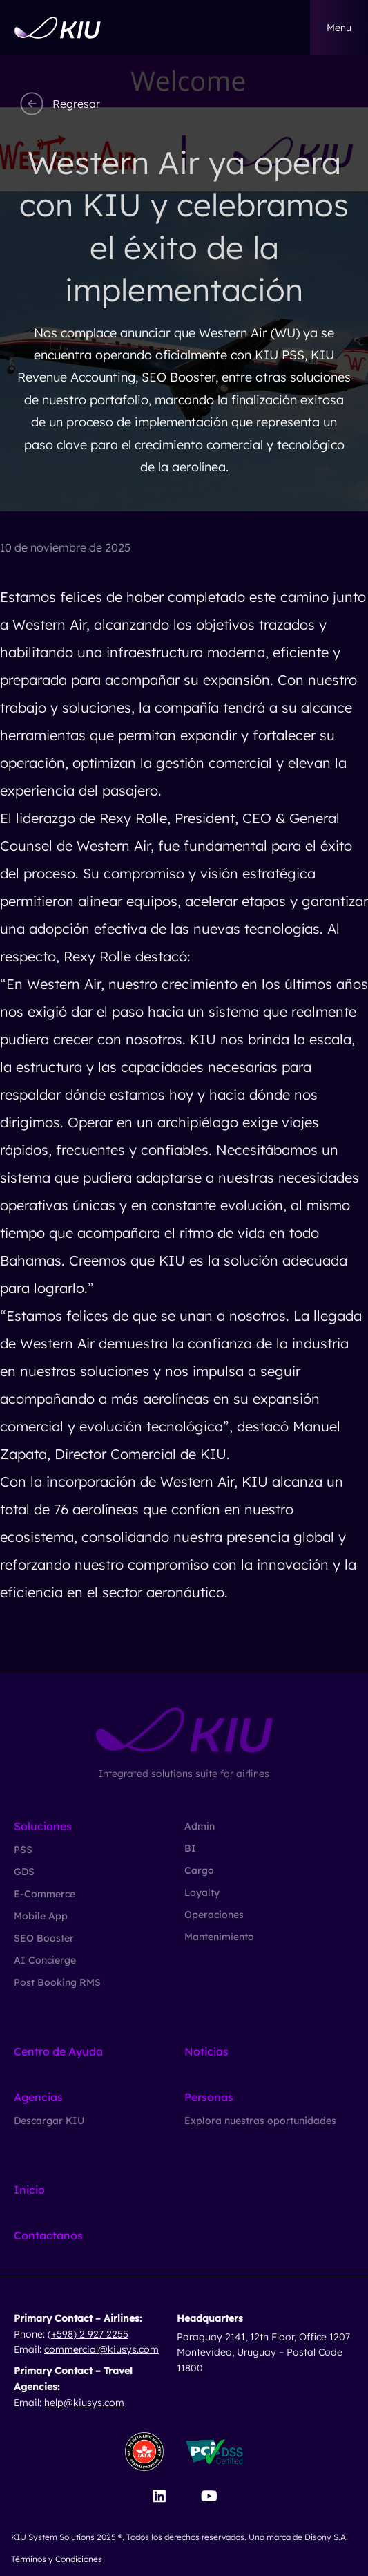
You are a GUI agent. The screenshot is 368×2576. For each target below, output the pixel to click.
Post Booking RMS (57, 1982)
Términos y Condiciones (56, 2559)
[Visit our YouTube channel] (209, 2495)
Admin (199, 1826)
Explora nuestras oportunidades (260, 2120)
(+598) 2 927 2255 (88, 2334)
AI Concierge (45, 1960)
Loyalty (202, 1892)
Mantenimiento (219, 1936)
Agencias (38, 2097)
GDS (24, 1871)
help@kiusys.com (84, 2402)
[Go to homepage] (57, 28)
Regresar (58, 103)
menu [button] (339, 27)
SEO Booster (44, 1938)
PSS (23, 1849)
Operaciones (214, 1914)
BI (190, 1848)
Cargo (199, 1870)
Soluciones (43, 1826)
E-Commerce (44, 1894)
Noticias (206, 2051)
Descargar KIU (49, 2120)
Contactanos (48, 2235)
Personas (208, 2097)
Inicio (29, 2190)
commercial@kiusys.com (101, 2349)
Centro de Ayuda (58, 2051)
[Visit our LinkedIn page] (159, 2496)
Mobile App (41, 1916)
